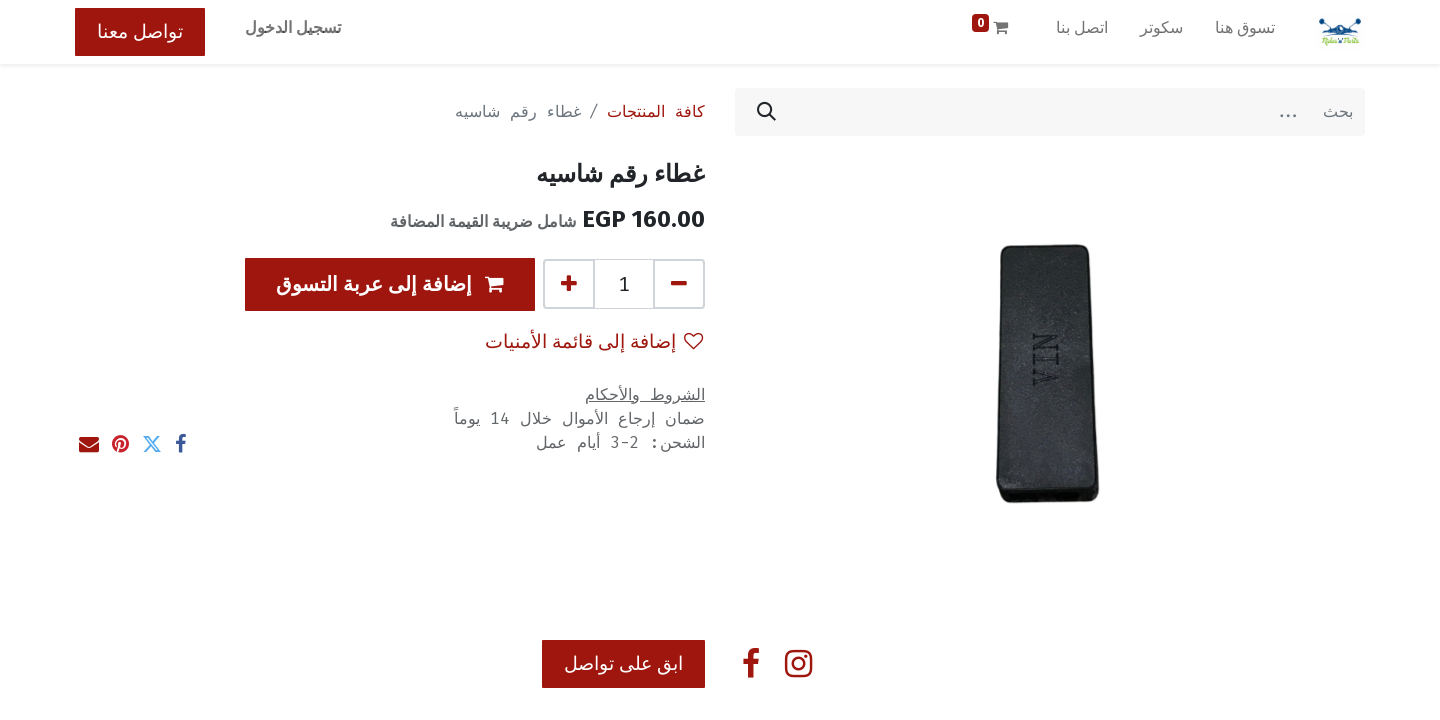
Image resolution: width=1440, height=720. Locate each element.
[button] (390, 284)
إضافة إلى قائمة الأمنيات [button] (594, 341)
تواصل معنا (140, 31)
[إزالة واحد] (679, 284)
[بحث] (766, 112)
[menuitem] (1245, 32)
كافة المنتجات (656, 111)
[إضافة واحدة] (569, 284)
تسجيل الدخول (293, 27)
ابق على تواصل (623, 663)
